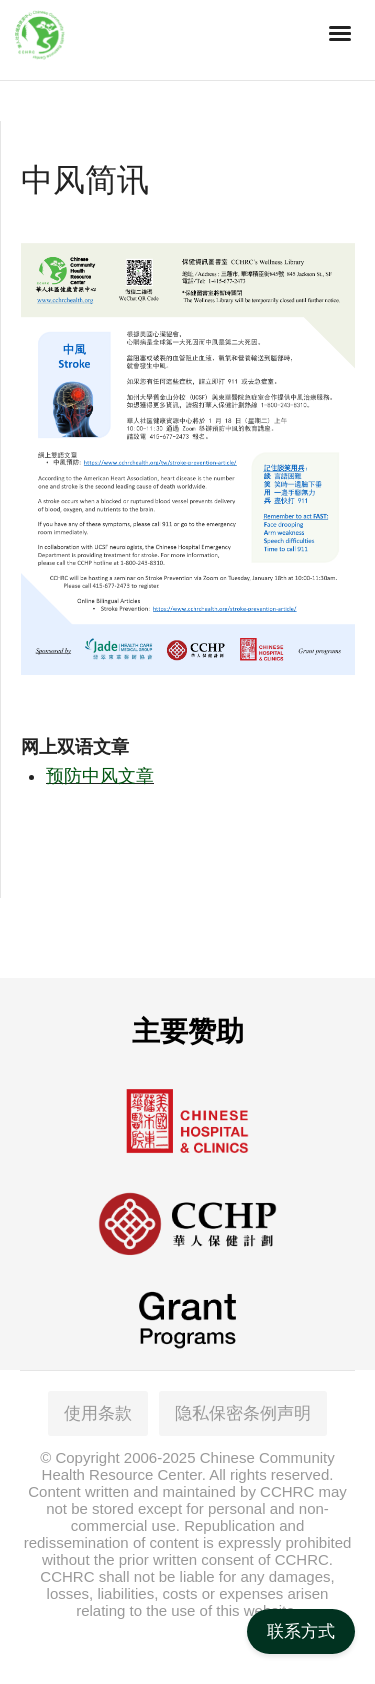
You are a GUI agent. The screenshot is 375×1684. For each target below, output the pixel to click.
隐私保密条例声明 (243, 1413)
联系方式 (301, 1631)
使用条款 (98, 1413)
